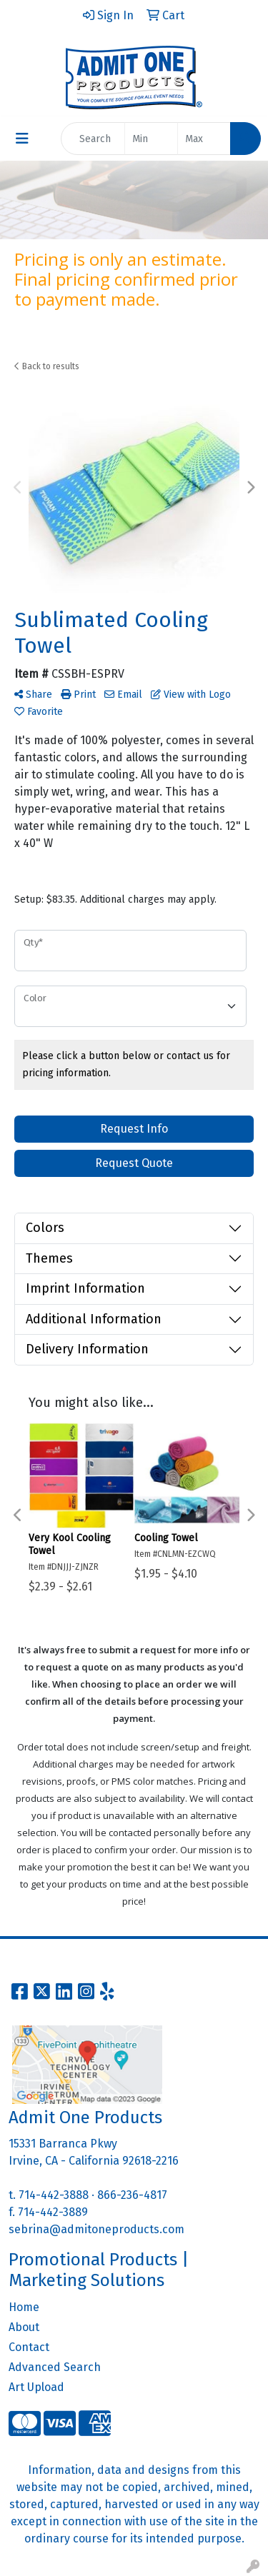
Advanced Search (55, 2367)
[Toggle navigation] (22, 139)
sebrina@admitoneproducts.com (96, 2229)
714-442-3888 (54, 2195)
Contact (29, 2347)
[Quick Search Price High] (204, 138)
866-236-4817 (132, 2195)
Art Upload (36, 2387)
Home (24, 2307)
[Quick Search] (93, 138)
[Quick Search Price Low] (151, 138)
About (24, 2327)
